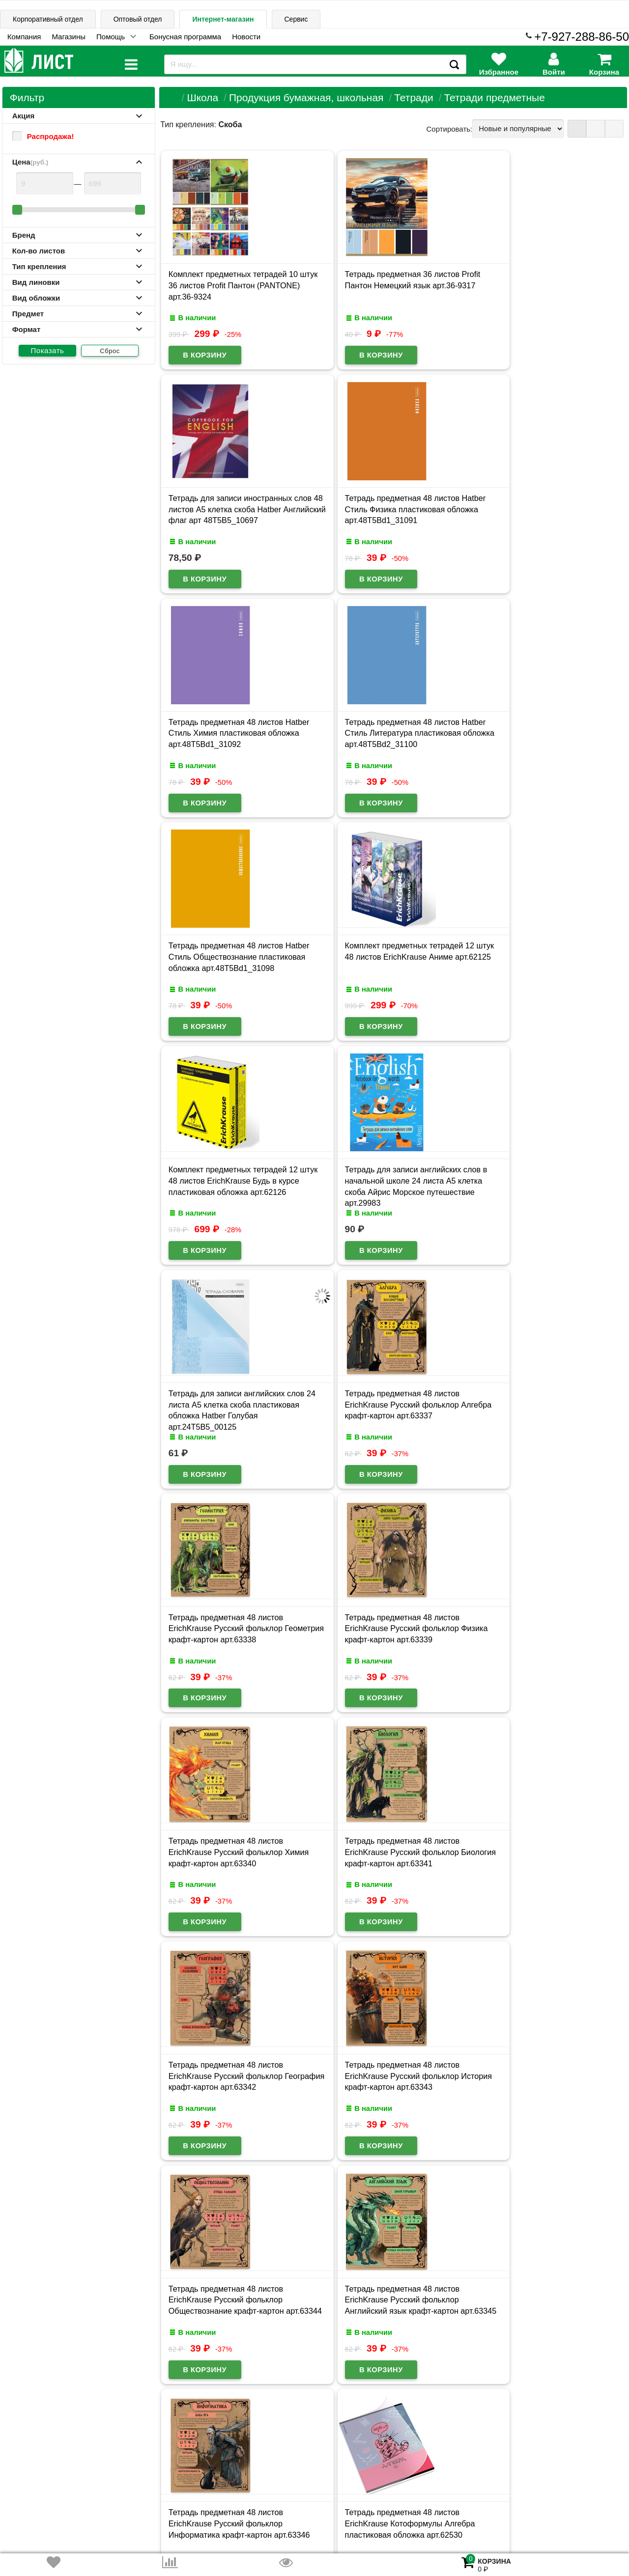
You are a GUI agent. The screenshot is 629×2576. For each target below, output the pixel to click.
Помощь (110, 36)
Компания (24, 36)
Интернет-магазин (223, 19)
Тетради (413, 97)
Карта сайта (142, 2432)
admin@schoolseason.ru (350, 2499)
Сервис (296, 19)
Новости (246, 36)
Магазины (69, 36)
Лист (17, 2499)
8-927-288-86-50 (584, 2494)
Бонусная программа (185, 36)
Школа (202, 97)
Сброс (110, 351)
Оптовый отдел (138, 19)
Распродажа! (43, 136)
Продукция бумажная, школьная (306, 97)
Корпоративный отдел (48, 19)
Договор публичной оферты (133, 2499)
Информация (34, 2432)
